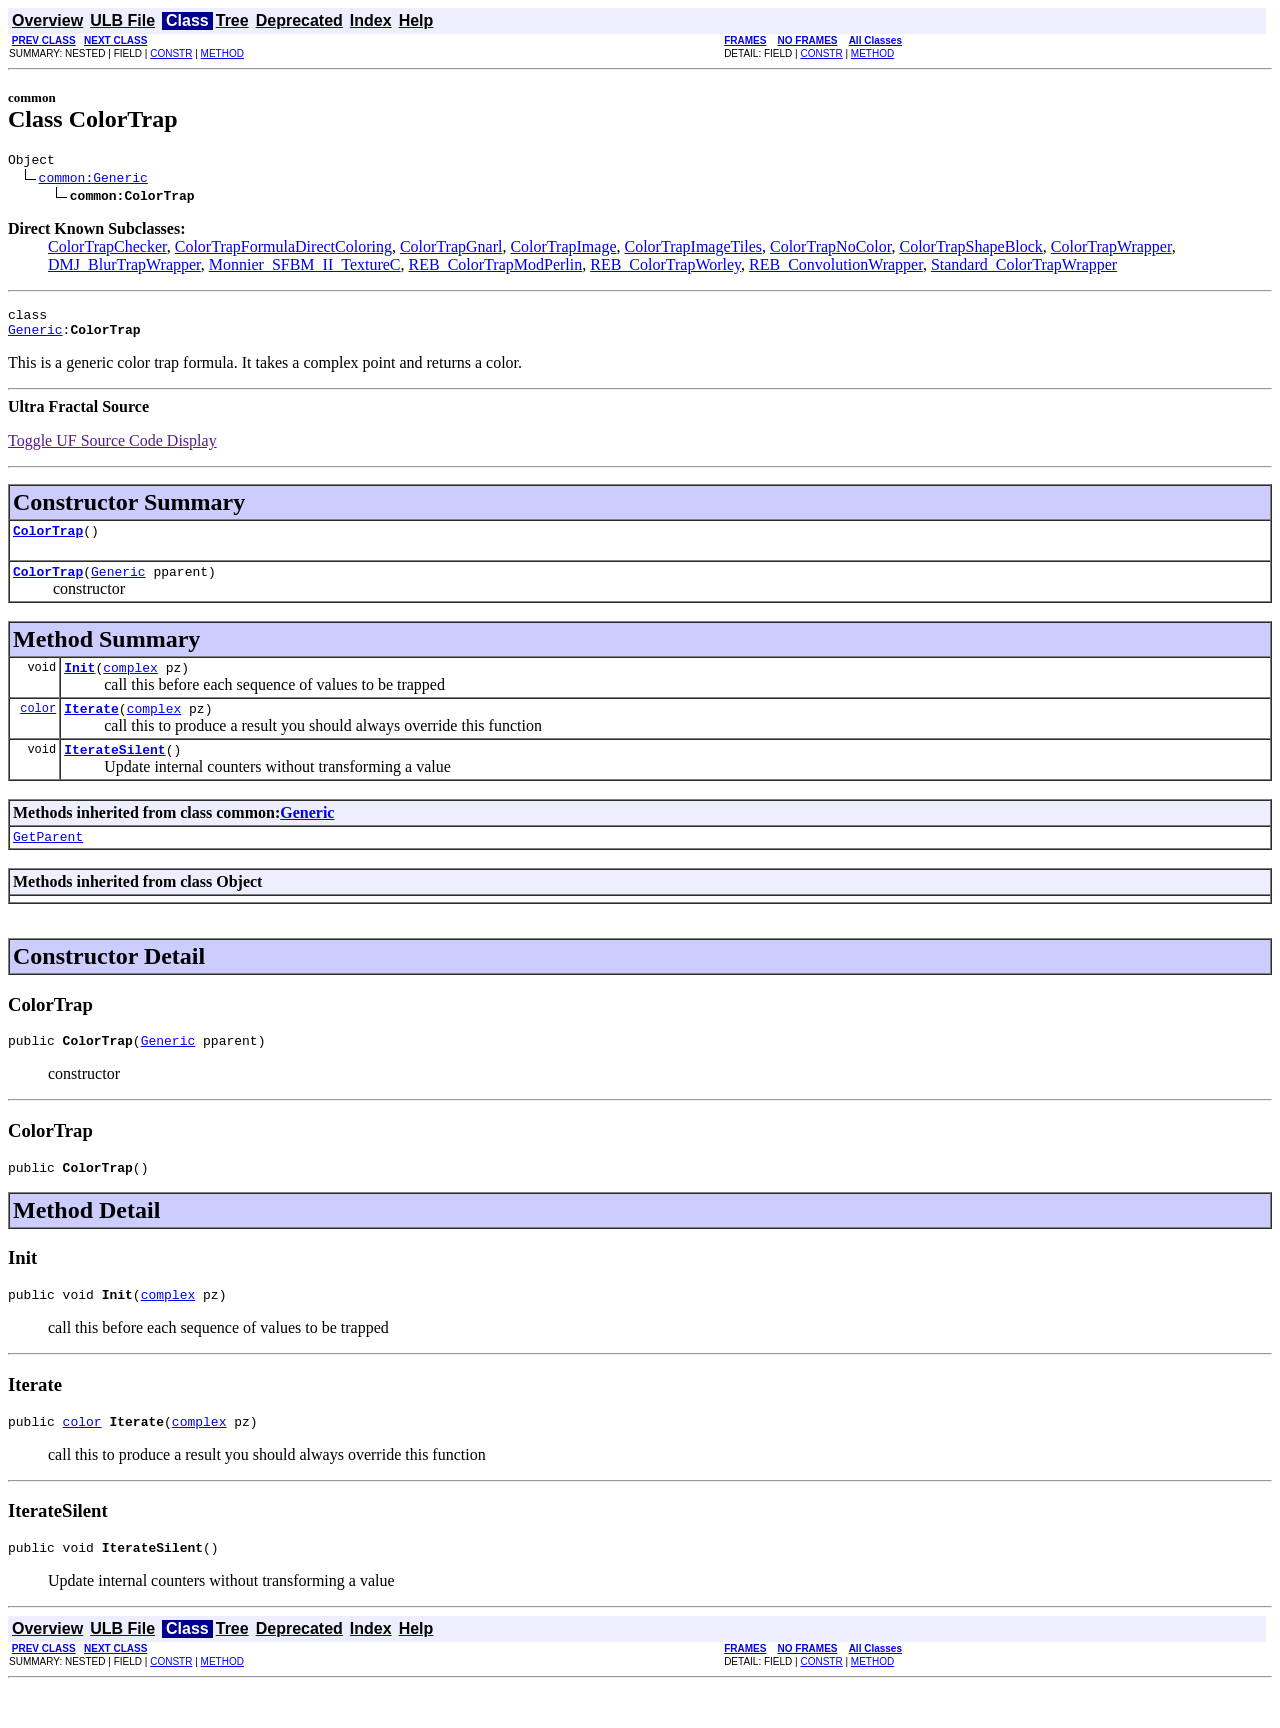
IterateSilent (114, 773)
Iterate (91, 729)
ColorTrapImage (563, 249)
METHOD (222, 53)
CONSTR (171, 53)
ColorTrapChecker (107, 249)
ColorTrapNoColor (830, 249)
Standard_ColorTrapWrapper (1024, 267)
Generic (35, 338)
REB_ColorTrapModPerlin (496, 267)
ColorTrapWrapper (1111, 249)
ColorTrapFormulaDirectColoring (283, 249)
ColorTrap (48, 542)
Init (79, 685)
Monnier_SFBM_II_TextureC (305, 267)
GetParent (48, 863)
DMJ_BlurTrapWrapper (124, 267)
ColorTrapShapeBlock (970, 249)
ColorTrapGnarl (451, 249)
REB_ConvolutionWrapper (836, 267)
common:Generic (93, 180)
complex (130, 685)
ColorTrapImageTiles (694, 249)
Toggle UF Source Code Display (112, 449)
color (38, 728)
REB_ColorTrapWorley (665, 267)
